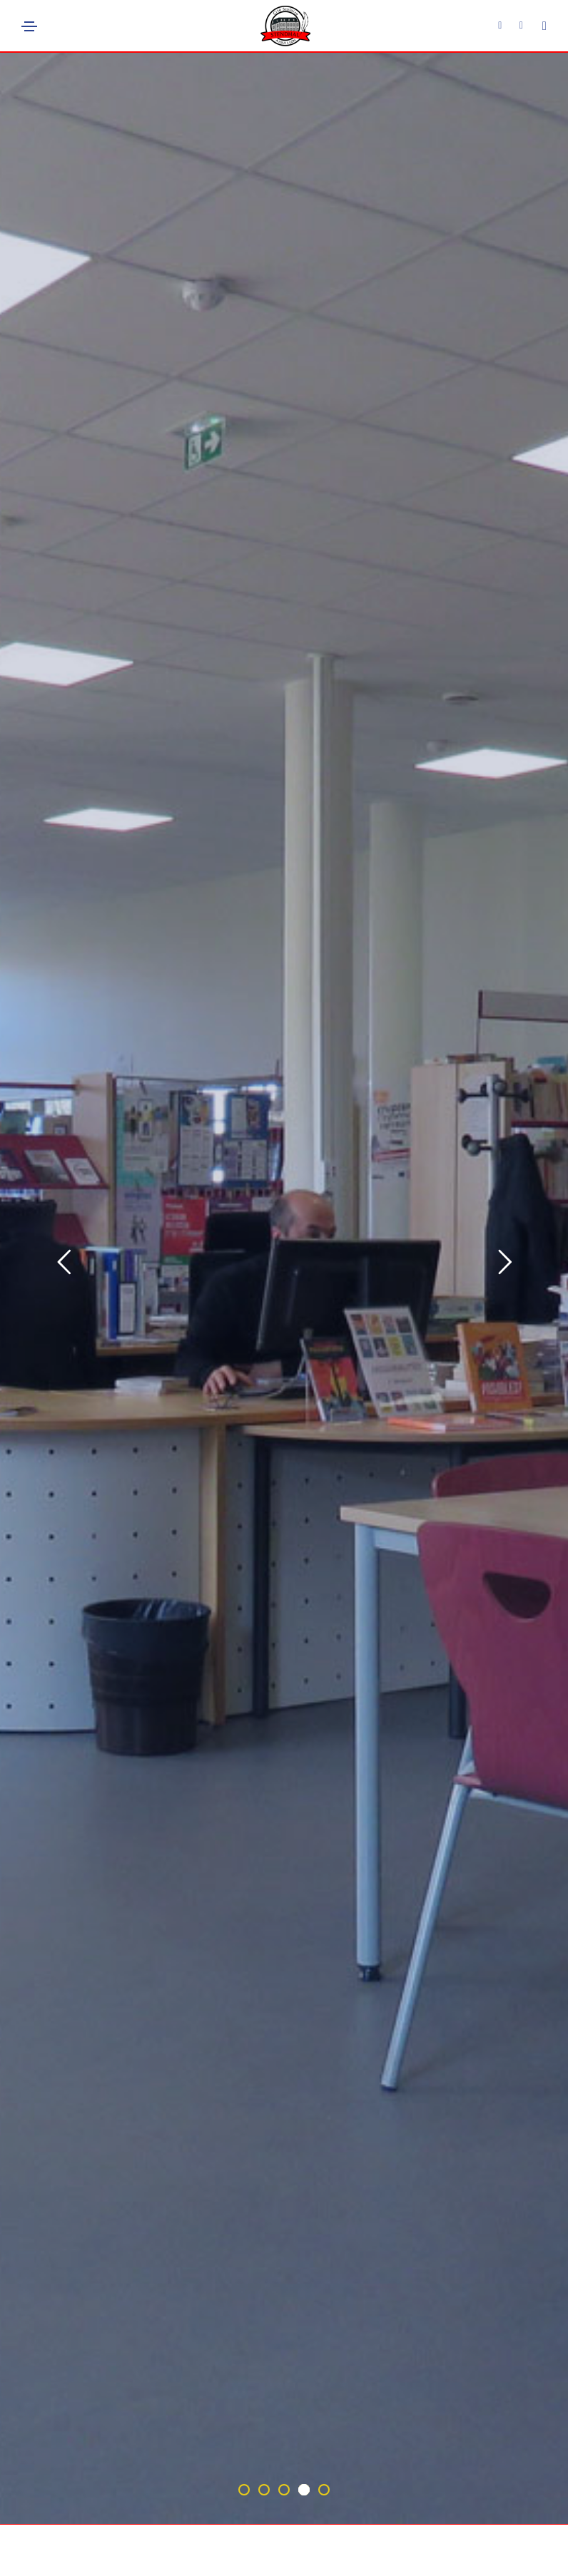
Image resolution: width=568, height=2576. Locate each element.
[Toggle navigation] (29, 26)
